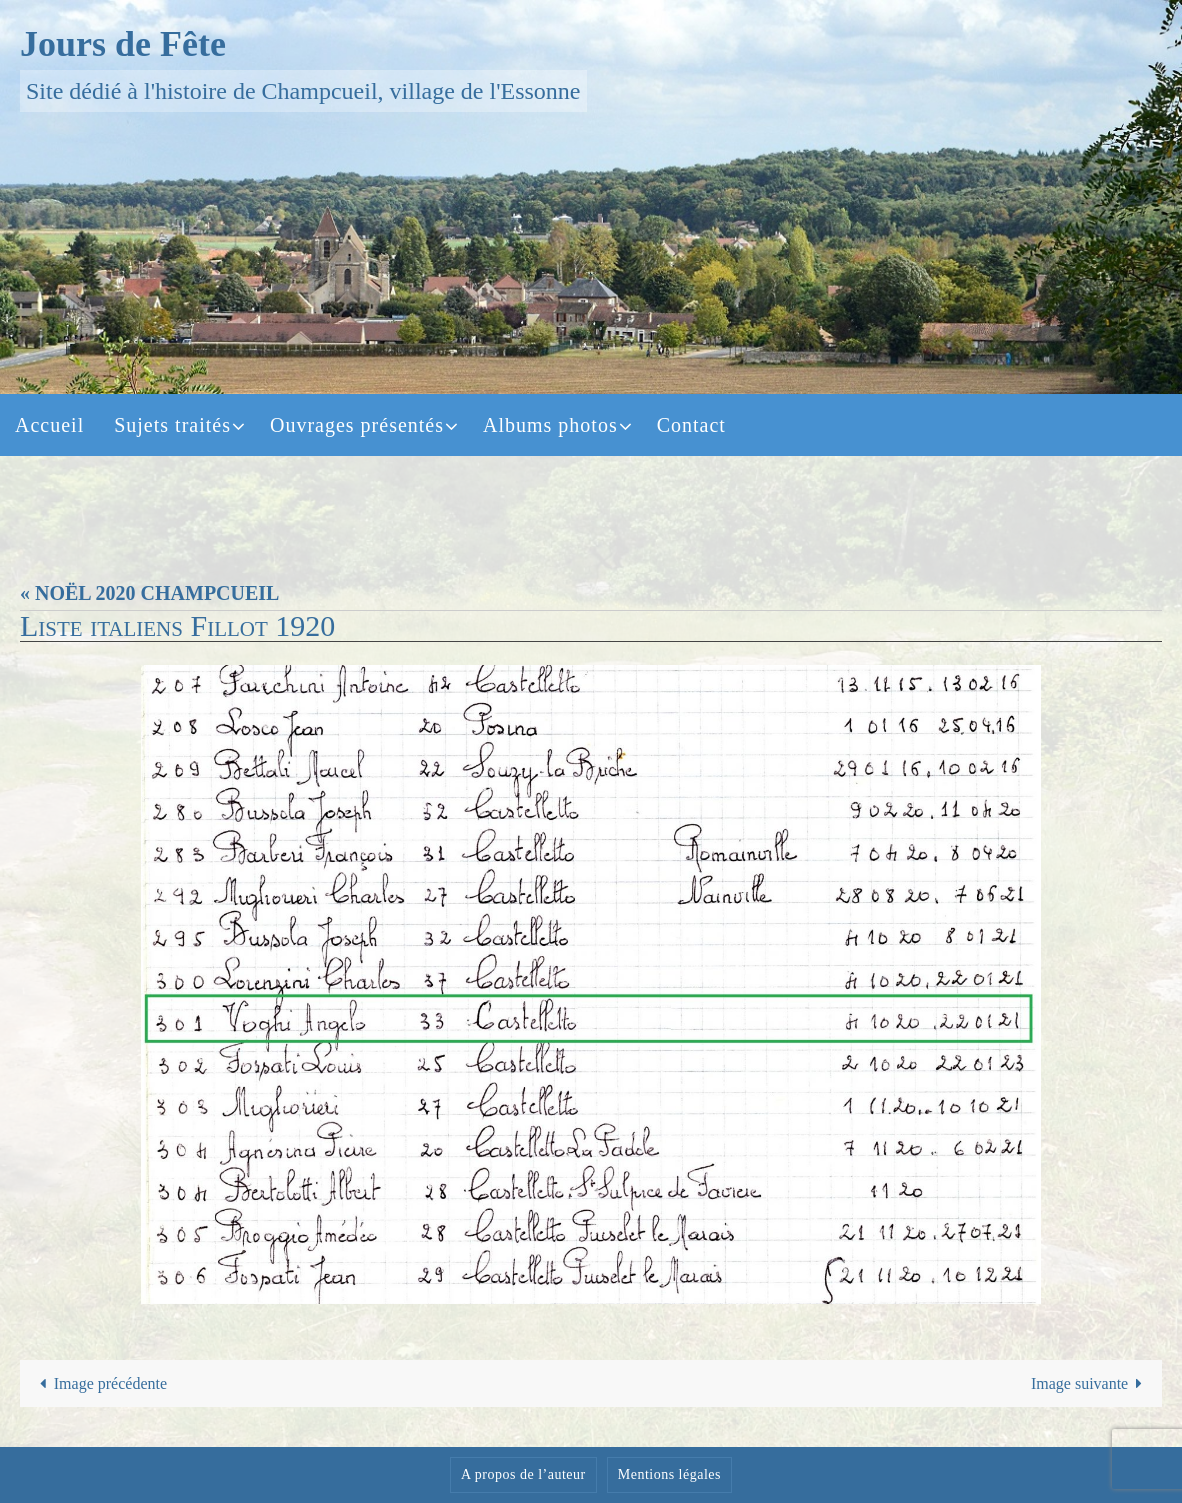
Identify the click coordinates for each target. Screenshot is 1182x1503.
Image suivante (1091, 1383)
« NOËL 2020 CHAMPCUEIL (149, 593)
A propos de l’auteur (523, 1474)
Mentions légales (669, 1474)
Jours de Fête (123, 44)
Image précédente (99, 1383)
